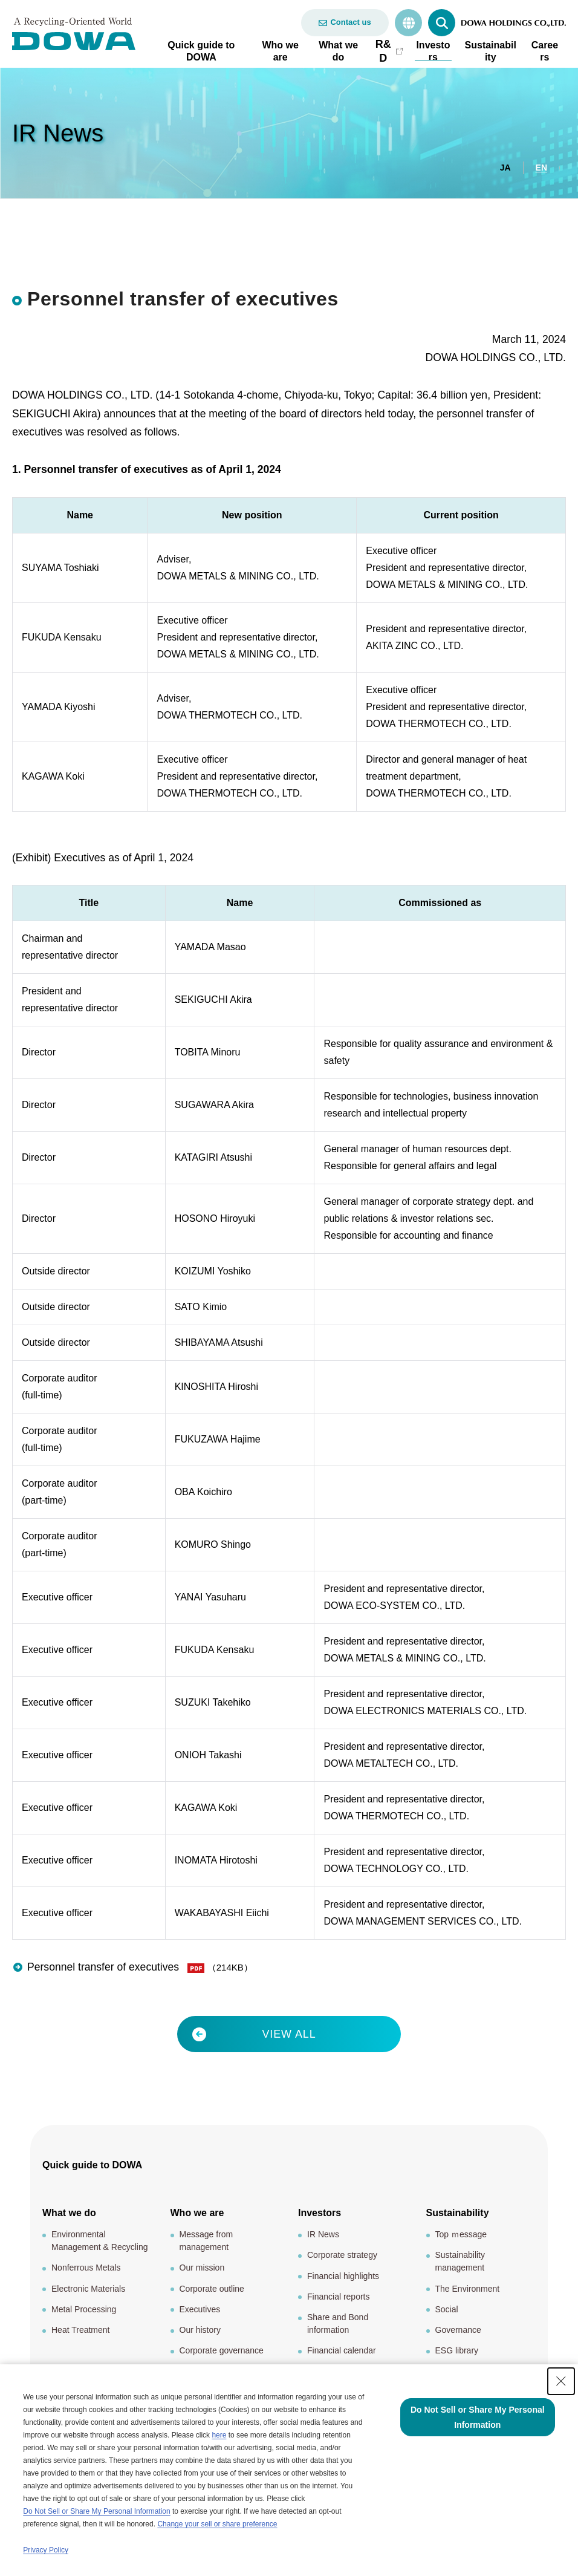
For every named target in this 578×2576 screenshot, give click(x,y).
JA (505, 167)
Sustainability (490, 51)
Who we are (280, 51)
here (219, 2435)
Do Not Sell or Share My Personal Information (96, 2511)
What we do (338, 51)
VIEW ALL (289, 2038)
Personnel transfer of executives (105, 1972)
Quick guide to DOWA (201, 51)
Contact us (350, 22)
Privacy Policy (45, 2550)
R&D (383, 51)
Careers (544, 51)
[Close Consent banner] (561, 2381)
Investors (433, 51)
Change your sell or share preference (217, 2524)
